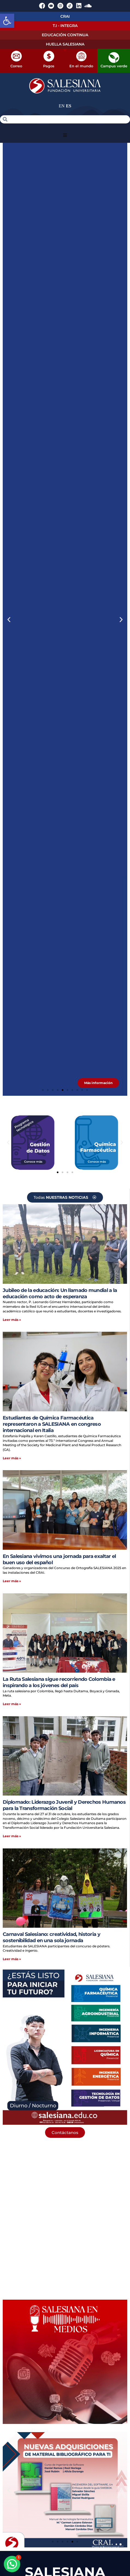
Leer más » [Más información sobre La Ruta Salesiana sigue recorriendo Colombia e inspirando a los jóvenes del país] (12, 1704)
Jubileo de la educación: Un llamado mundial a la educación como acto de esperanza (60, 1293)
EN (61, 106)
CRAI (65, 16)
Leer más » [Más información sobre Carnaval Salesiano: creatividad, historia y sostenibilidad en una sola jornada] (12, 1959)
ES (68, 106)
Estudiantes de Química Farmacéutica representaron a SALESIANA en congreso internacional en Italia (52, 1424)
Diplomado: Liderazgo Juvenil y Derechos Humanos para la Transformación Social (64, 1805)
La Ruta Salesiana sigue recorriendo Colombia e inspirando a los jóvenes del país (59, 1682)
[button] (7, 21)
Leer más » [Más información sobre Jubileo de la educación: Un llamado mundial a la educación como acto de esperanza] (12, 1320)
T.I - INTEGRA (65, 25)
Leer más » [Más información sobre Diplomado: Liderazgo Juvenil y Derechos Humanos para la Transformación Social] (12, 1836)
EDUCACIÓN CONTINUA (65, 34)
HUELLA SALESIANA (65, 44)
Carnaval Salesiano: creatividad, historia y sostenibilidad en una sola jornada (51, 1937)
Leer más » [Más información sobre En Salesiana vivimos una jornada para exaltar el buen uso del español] (12, 1581)
